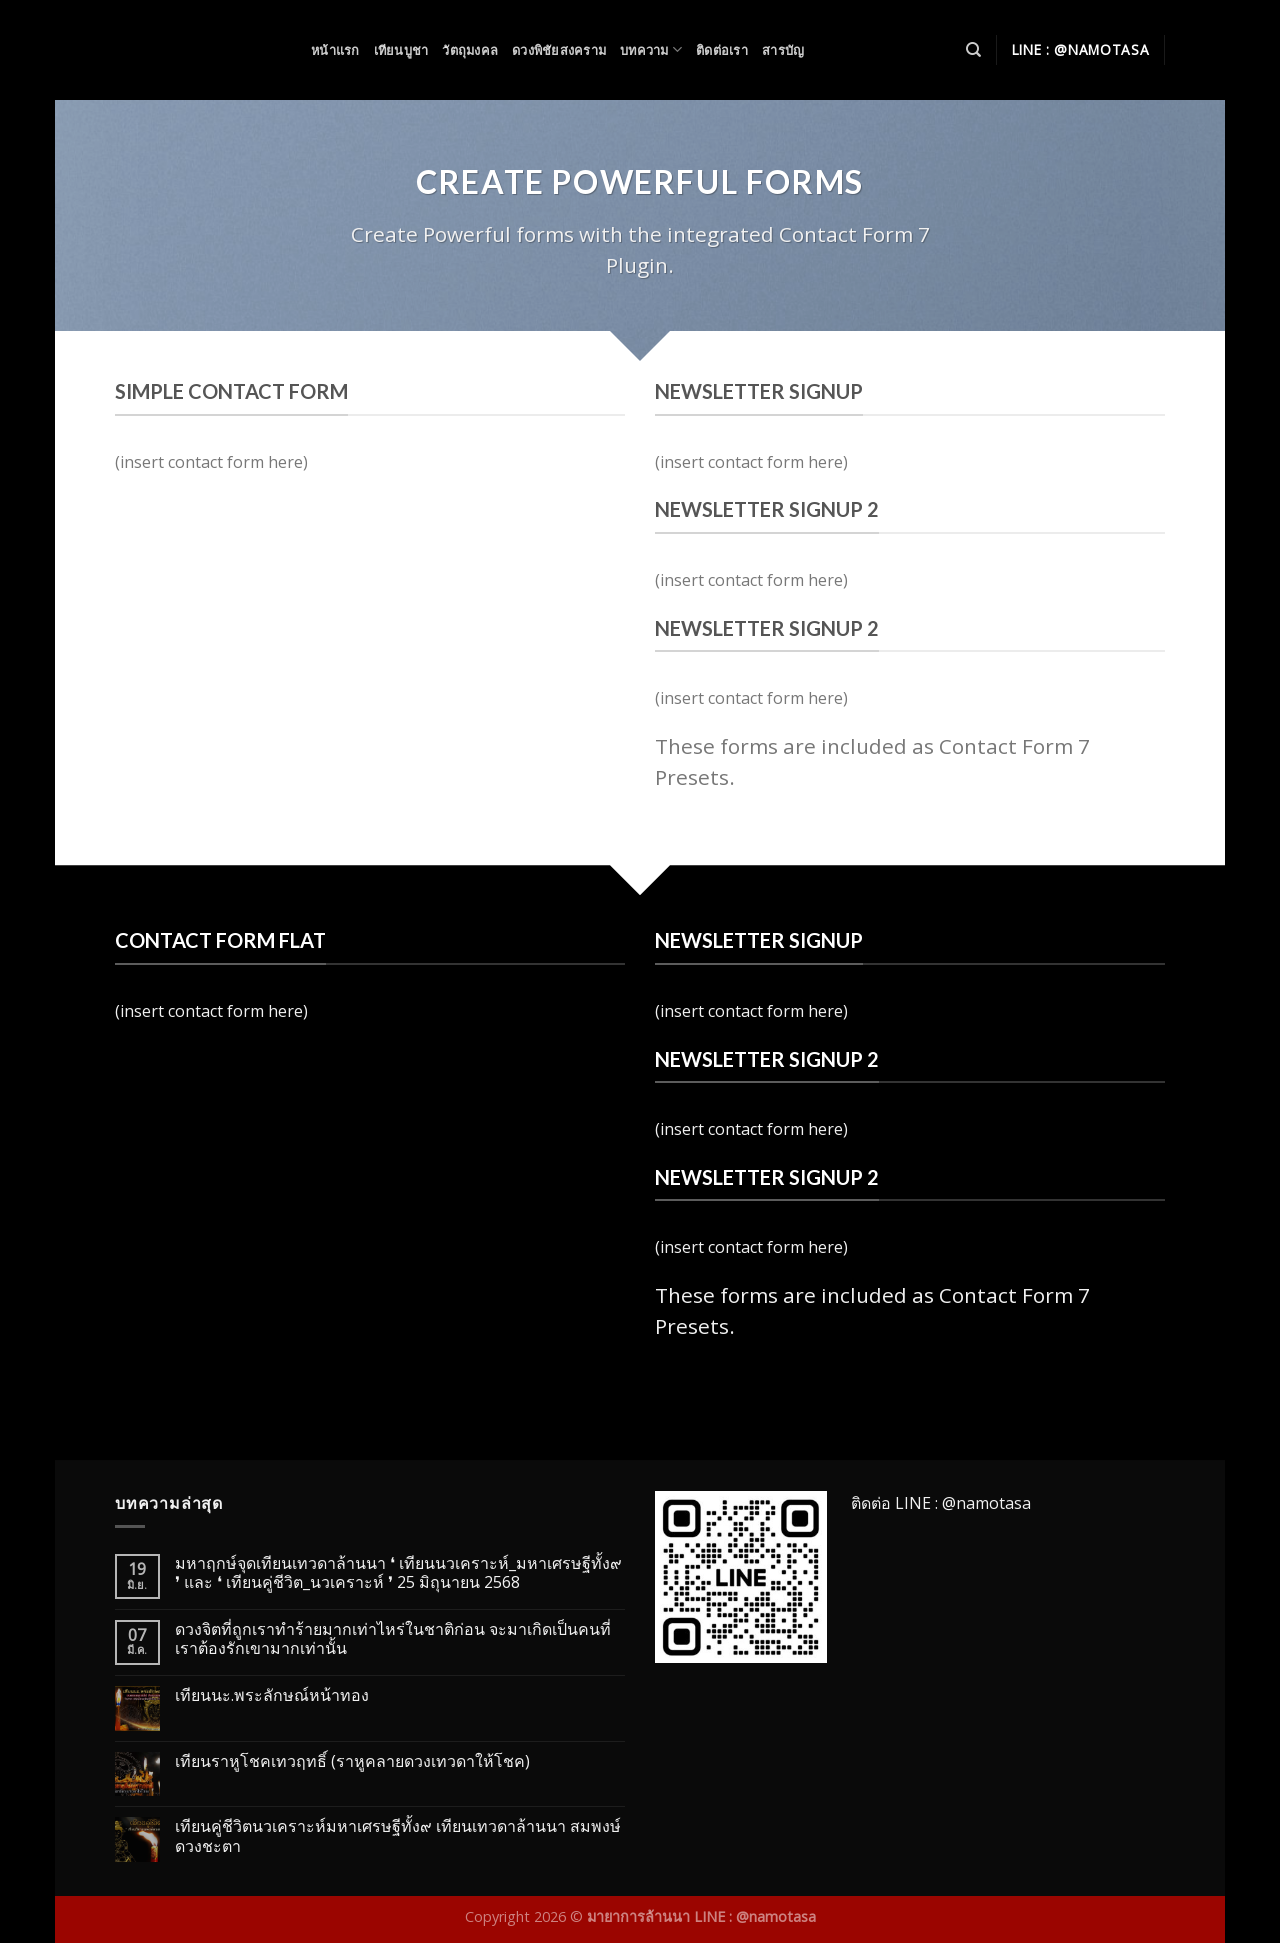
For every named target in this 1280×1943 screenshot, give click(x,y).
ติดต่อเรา (722, 50)
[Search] (973, 50)
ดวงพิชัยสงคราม (559, 50)
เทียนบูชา (401, 50)
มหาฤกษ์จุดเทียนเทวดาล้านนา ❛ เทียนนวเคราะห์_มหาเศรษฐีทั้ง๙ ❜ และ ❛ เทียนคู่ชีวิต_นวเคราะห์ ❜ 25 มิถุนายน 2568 (398, 1573)
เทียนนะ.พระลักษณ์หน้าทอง (272, 1695)
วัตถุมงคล (470, 50)
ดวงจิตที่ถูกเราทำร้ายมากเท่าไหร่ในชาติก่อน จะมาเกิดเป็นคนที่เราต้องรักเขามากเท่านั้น (393, 1639)
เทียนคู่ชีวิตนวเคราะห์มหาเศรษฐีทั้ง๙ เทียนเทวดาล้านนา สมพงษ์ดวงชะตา (398, 1836)
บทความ (651, 49)
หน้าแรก (335, 50)
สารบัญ (783, 50)
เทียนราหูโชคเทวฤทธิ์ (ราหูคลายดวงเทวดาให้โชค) (352, 1761)
